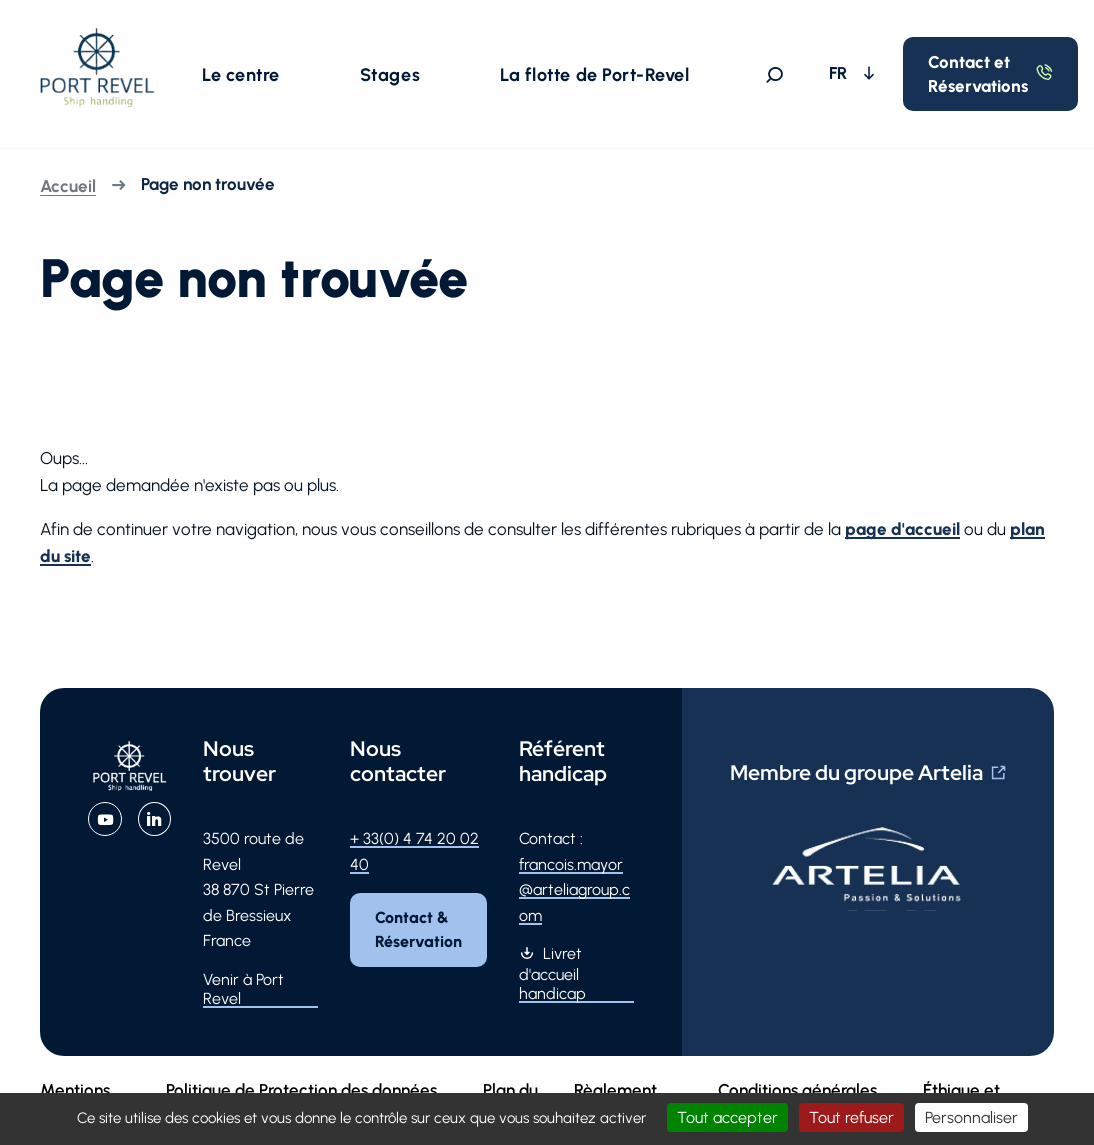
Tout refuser (851, 1117)
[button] (241, 74)
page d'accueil (902, 529)
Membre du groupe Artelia (856, 772)
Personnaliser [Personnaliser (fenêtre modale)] (971, 1117)
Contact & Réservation (418, 929)
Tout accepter (727, 1117)
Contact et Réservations (978, 74)
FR (840, 73)
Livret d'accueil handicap (552, 973)
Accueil (68, 186)
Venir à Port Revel (243, 989)
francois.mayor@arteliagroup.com (574, 890)
